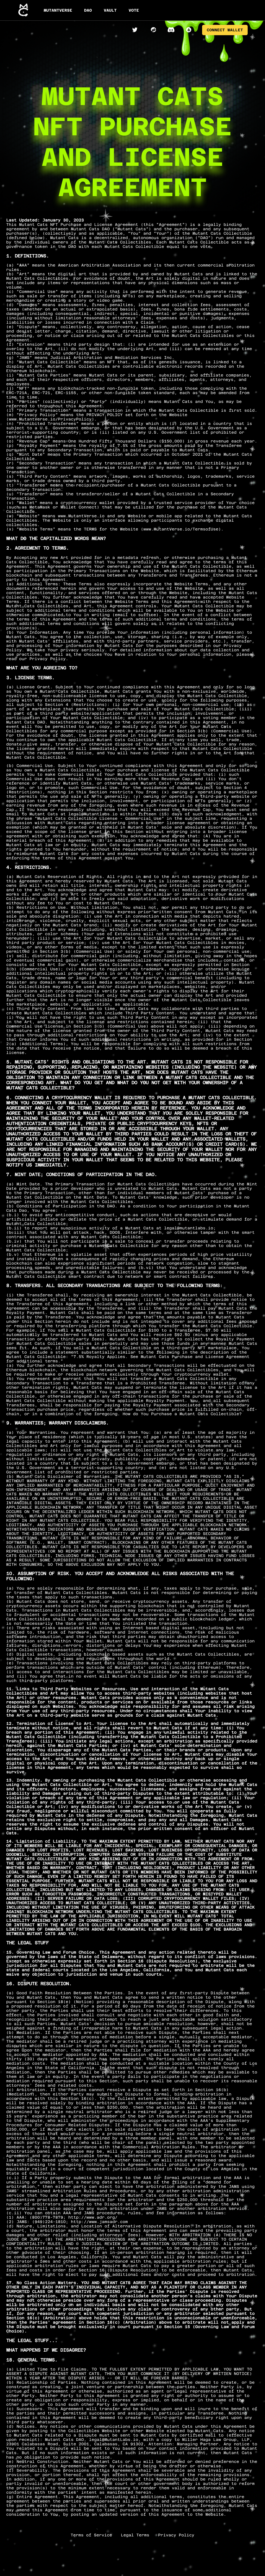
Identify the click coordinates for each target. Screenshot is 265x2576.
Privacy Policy (176, 2535)
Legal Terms (135, 2535)
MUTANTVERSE (58, 10)
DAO (88, 10)
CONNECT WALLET (225, 30)
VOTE (134, 10)
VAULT (110, 10)
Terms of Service (91, 2535)
